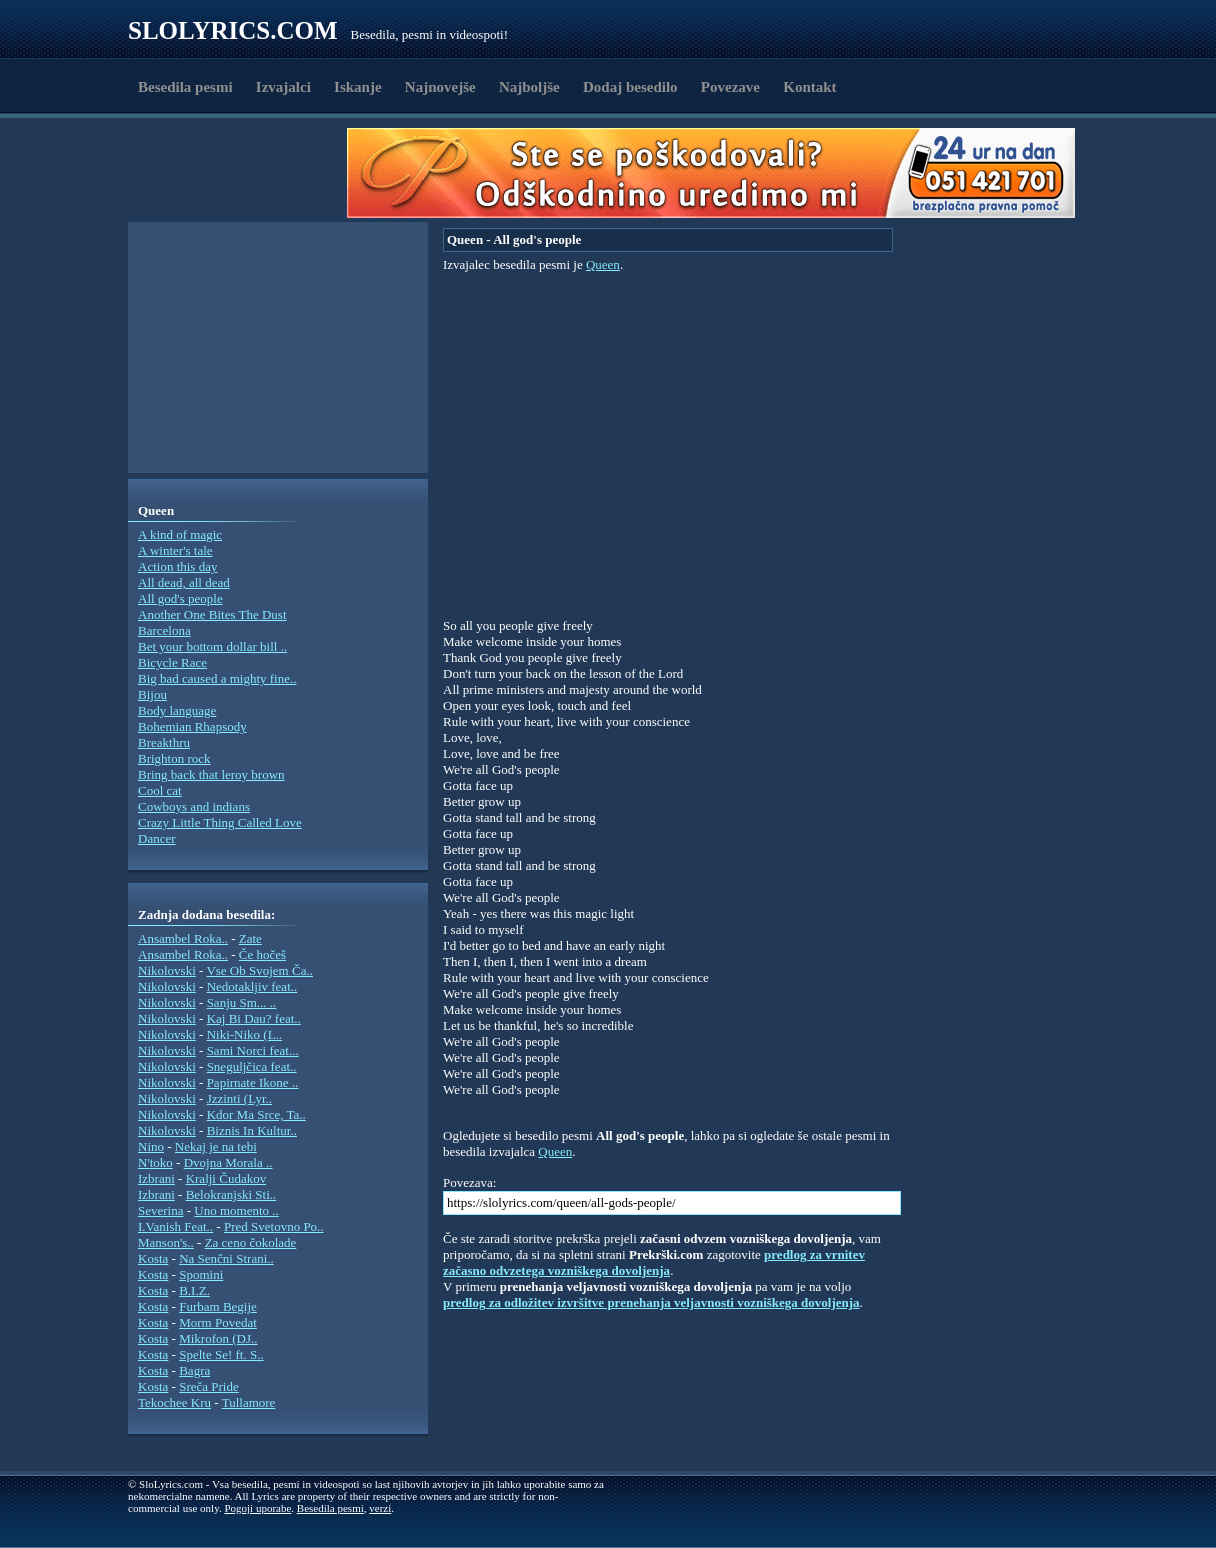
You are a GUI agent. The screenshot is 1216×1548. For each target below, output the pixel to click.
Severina (160, 1210)
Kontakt (809, 87)
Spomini (201, 1274)
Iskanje (358, 87)
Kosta (153, 1258)
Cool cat (160, 790)
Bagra (194, 1370)
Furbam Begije (218, 1306)
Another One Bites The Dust (212, 614)
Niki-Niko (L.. (244, 1034)
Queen (603, 264)
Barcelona (164, 630)
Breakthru (164, 742)
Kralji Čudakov (226, 1178)
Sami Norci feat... (253, 1050)
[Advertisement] (244, 173)
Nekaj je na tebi (216, 1146)
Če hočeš (262, 954)
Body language (177, 710)
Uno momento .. (236, 1210)
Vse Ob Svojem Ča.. (259, 970)
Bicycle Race (172, 662)
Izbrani (156, 1178)
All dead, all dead (184, 582)
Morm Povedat (218, 1322)
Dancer (157, 838)
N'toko (155, 1162)
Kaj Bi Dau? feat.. (254, 1018)
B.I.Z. (194, 1290)
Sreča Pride (209, 1386)
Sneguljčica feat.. (252, 1066)
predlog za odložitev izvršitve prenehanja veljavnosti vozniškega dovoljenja (651, 1302)
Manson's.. (166, 1242)
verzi (380, 1508)
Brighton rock (174, 758)
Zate (250, 938)
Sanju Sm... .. (242, 1002)
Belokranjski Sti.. (231, 1194)
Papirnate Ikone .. (253, 1082)
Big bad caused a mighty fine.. (217, 678)
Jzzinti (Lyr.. (239, 1098)
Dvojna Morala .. (228, 1162)
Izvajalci (283, 87)
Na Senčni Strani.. (226, 1258)
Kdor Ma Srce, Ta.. (256, 1114)
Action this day (177, 566)
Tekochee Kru (174, 1402)
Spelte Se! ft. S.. (221, 1354)
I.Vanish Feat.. (175, 1226)
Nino (151, 1146)
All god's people (180, 598)
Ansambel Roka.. (183, 938)
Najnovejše (440, 87)
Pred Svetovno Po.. (274, 1226)
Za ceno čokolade (251, 1242)
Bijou (152, 694)
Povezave (730, 87)
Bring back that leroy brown (211, 774)
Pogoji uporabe (257, 1508)
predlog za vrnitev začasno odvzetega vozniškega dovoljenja (654, 1262)
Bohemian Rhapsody (192, 726)
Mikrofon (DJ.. (218, 1338)
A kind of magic (180, 534)
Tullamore (249, 1402)
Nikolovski (167, 970)
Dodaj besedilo (630, 87)
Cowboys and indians (194, 806)
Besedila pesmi (185, 87)
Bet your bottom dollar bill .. (212, 646)
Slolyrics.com (233, 30)
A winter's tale (175, 550)
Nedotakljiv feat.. (252, 986)
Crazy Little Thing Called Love (220, 822)
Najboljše (529, 87)
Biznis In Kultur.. (252, 1130)
